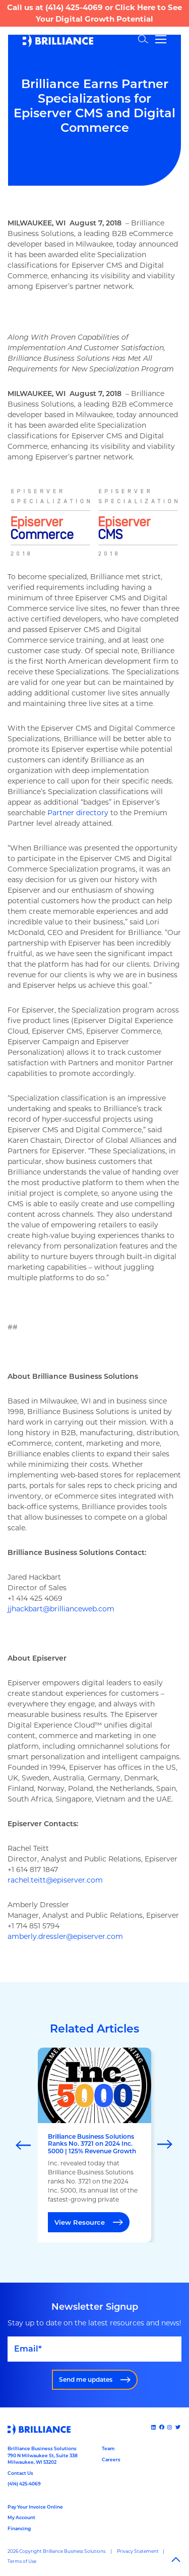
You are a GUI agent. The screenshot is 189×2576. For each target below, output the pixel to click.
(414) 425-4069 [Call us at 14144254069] (24, 2483)
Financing (19, 2528)
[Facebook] (162, 2427)
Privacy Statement (138, 2551)
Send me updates (85, 2379)
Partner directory (77, 812)
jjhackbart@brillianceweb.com (61, 1608)
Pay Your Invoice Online (35, 2507)
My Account (21, 2517)
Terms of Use (22, 2561)
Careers (111, 2459)
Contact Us (20, 2473)
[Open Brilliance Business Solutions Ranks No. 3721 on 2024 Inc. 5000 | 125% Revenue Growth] (94, 2145)
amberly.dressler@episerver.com (65, 1936)
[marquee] (94, 2145)
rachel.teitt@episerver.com (55, 1880)
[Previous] (24, 2145)
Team (108, 2448)
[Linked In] (154, 2427)
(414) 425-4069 (74, 7)
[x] (178, 2427)
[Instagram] (170, 2427)
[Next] (165, 2145)
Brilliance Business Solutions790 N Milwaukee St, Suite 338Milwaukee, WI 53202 (43, 2455)
